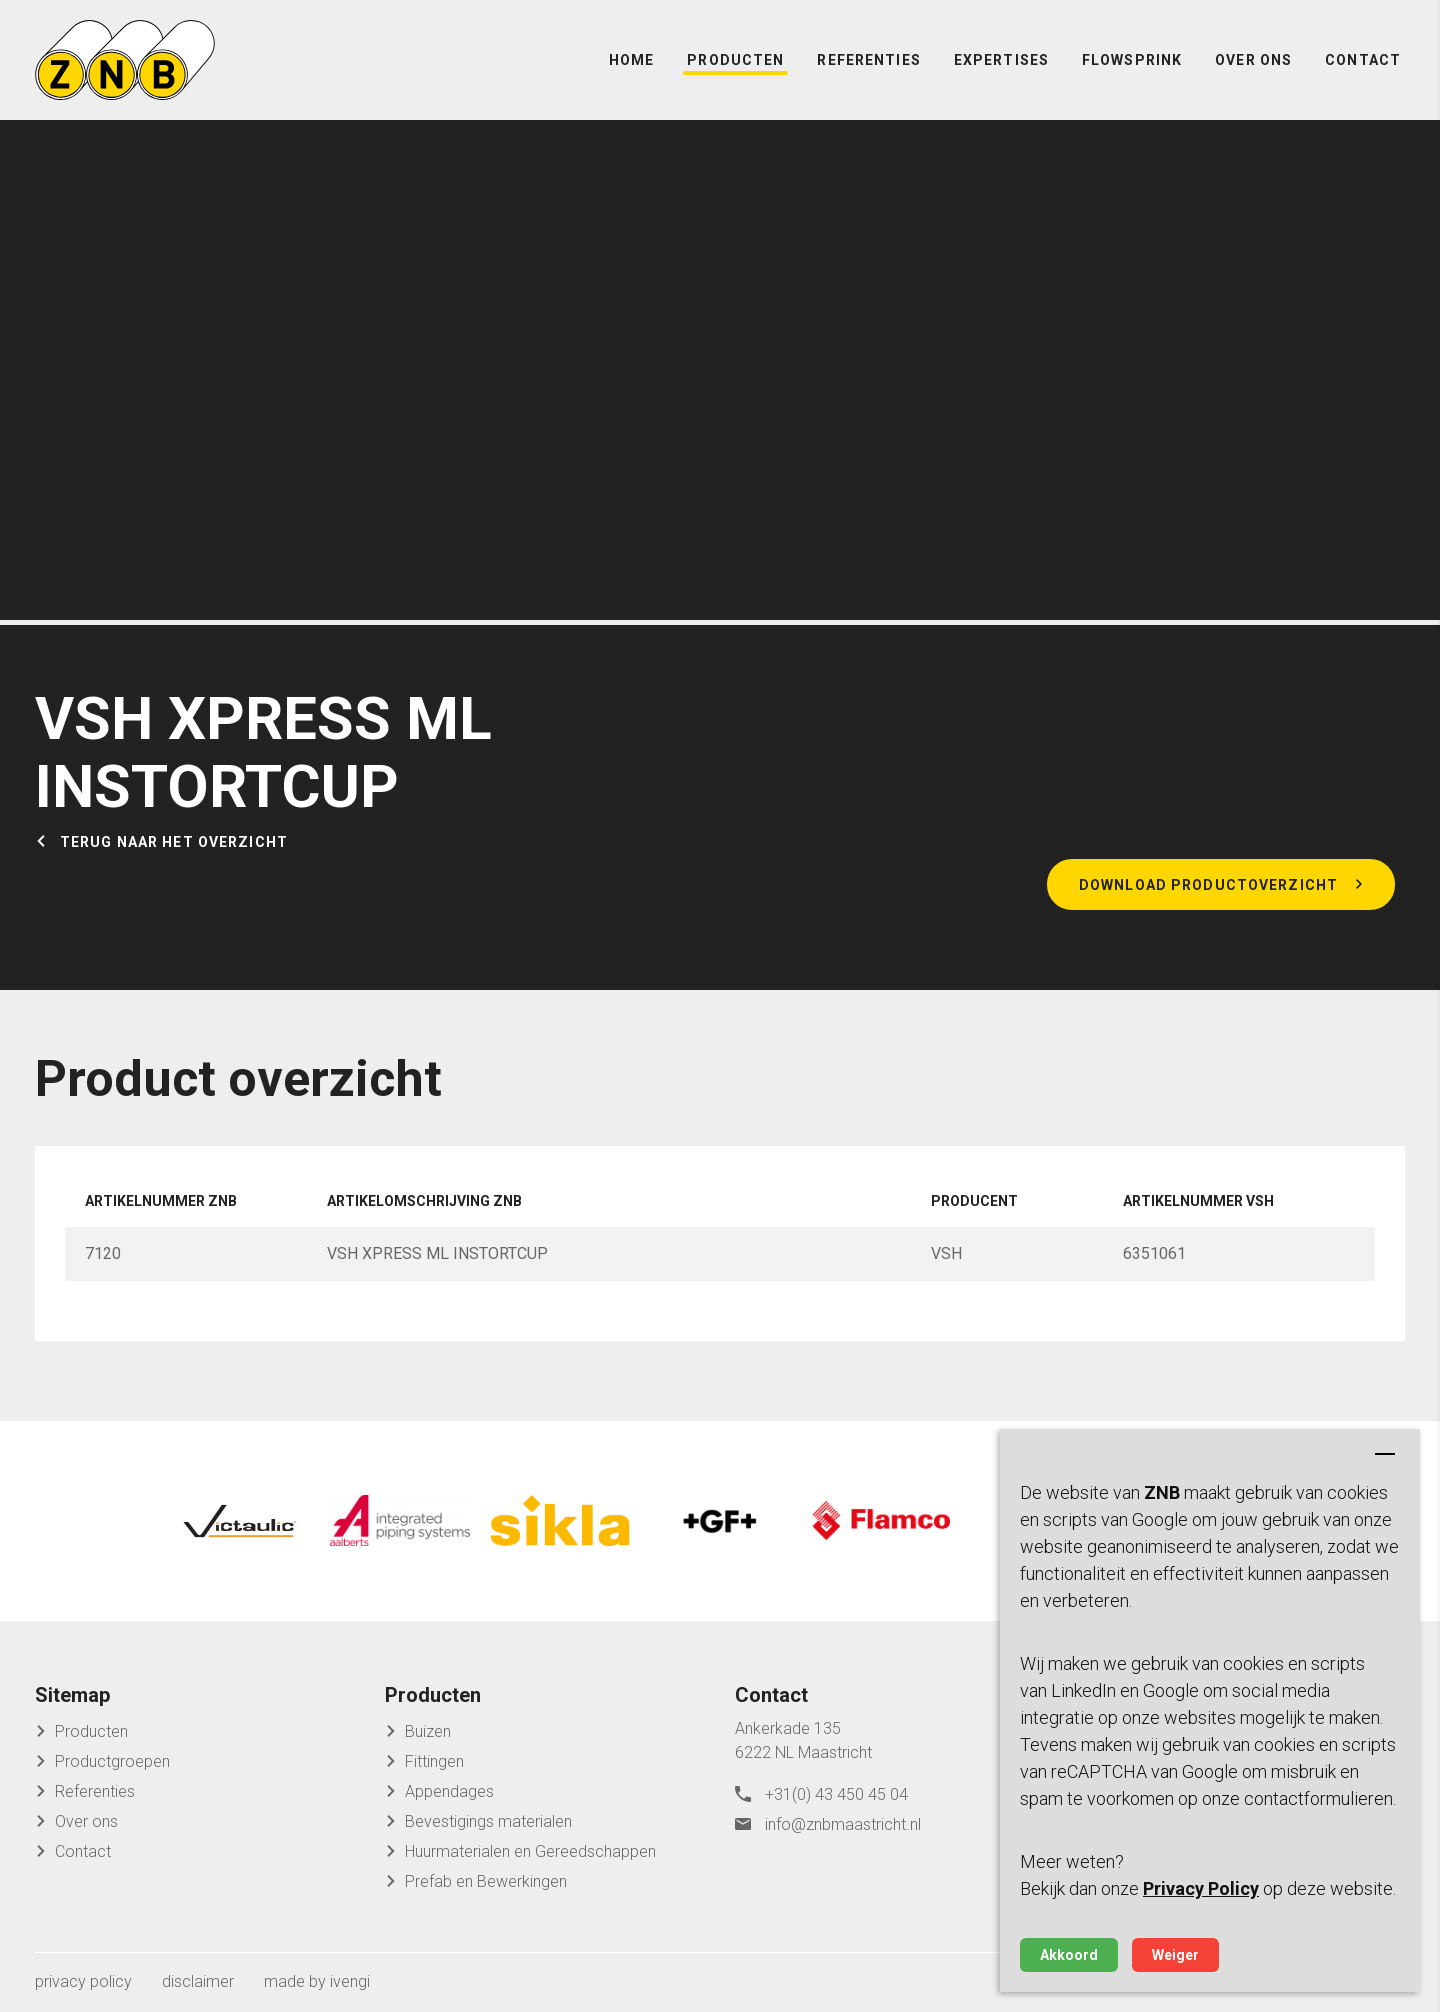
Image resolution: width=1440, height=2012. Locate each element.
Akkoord (1069, 1955)
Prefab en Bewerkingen (486, 1881)
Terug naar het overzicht (174, 842)
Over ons (1253, 60)
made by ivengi (317, 1981)
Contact (1363, 60)
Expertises (1001, 60)
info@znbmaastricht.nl (843, 1824)
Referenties (868, 60)
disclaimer (198, 1981)
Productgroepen (112, 1761)
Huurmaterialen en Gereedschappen (530, 1851)
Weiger (1175, 1955)
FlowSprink (1132, 60)
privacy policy (83, 1981)
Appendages (449, 1791)
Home (631, 60)
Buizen (428, 1731)
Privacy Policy (1201, 1888)
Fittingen (434, 1761)
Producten (735, 60)
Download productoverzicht (1208, 885)
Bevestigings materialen (488, 1821)
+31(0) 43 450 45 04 (836, 1794)
